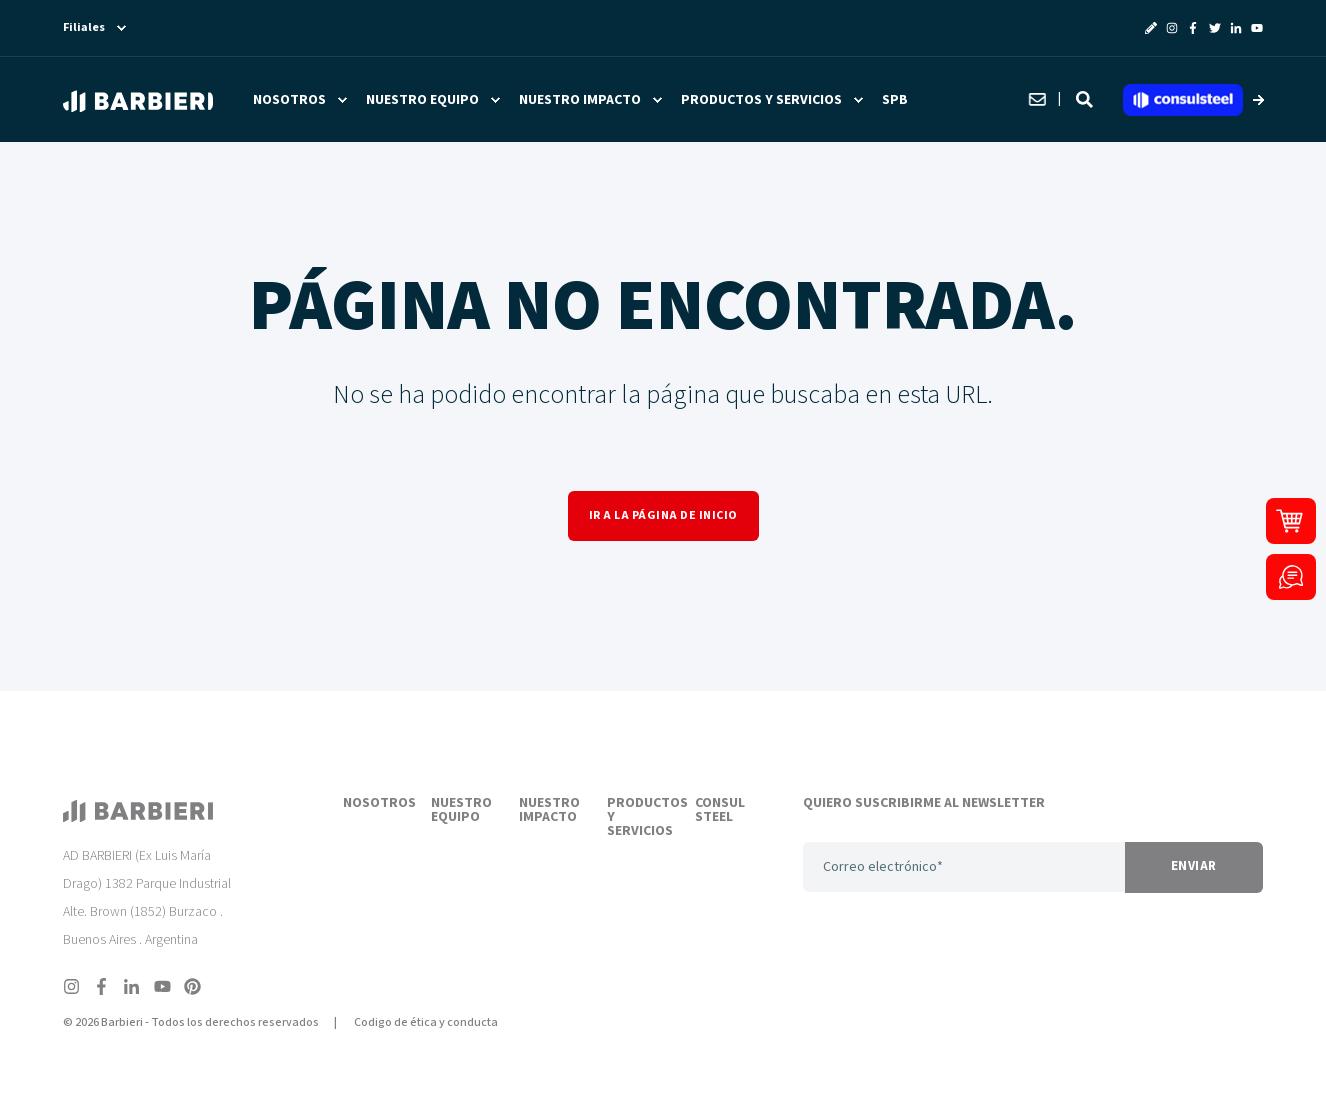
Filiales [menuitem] (84, 28)
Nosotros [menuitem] (289, 100)
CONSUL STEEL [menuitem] (720, 811)
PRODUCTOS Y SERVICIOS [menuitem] (639, 818)
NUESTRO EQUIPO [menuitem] (461, 811)
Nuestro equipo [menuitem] (422, 100)
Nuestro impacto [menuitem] (580, 100)
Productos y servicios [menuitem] (761, 100)
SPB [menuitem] (895, 100)
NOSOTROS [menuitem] (375, 804)
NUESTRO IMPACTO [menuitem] (549, 811)
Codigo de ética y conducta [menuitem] (426, 1023)
